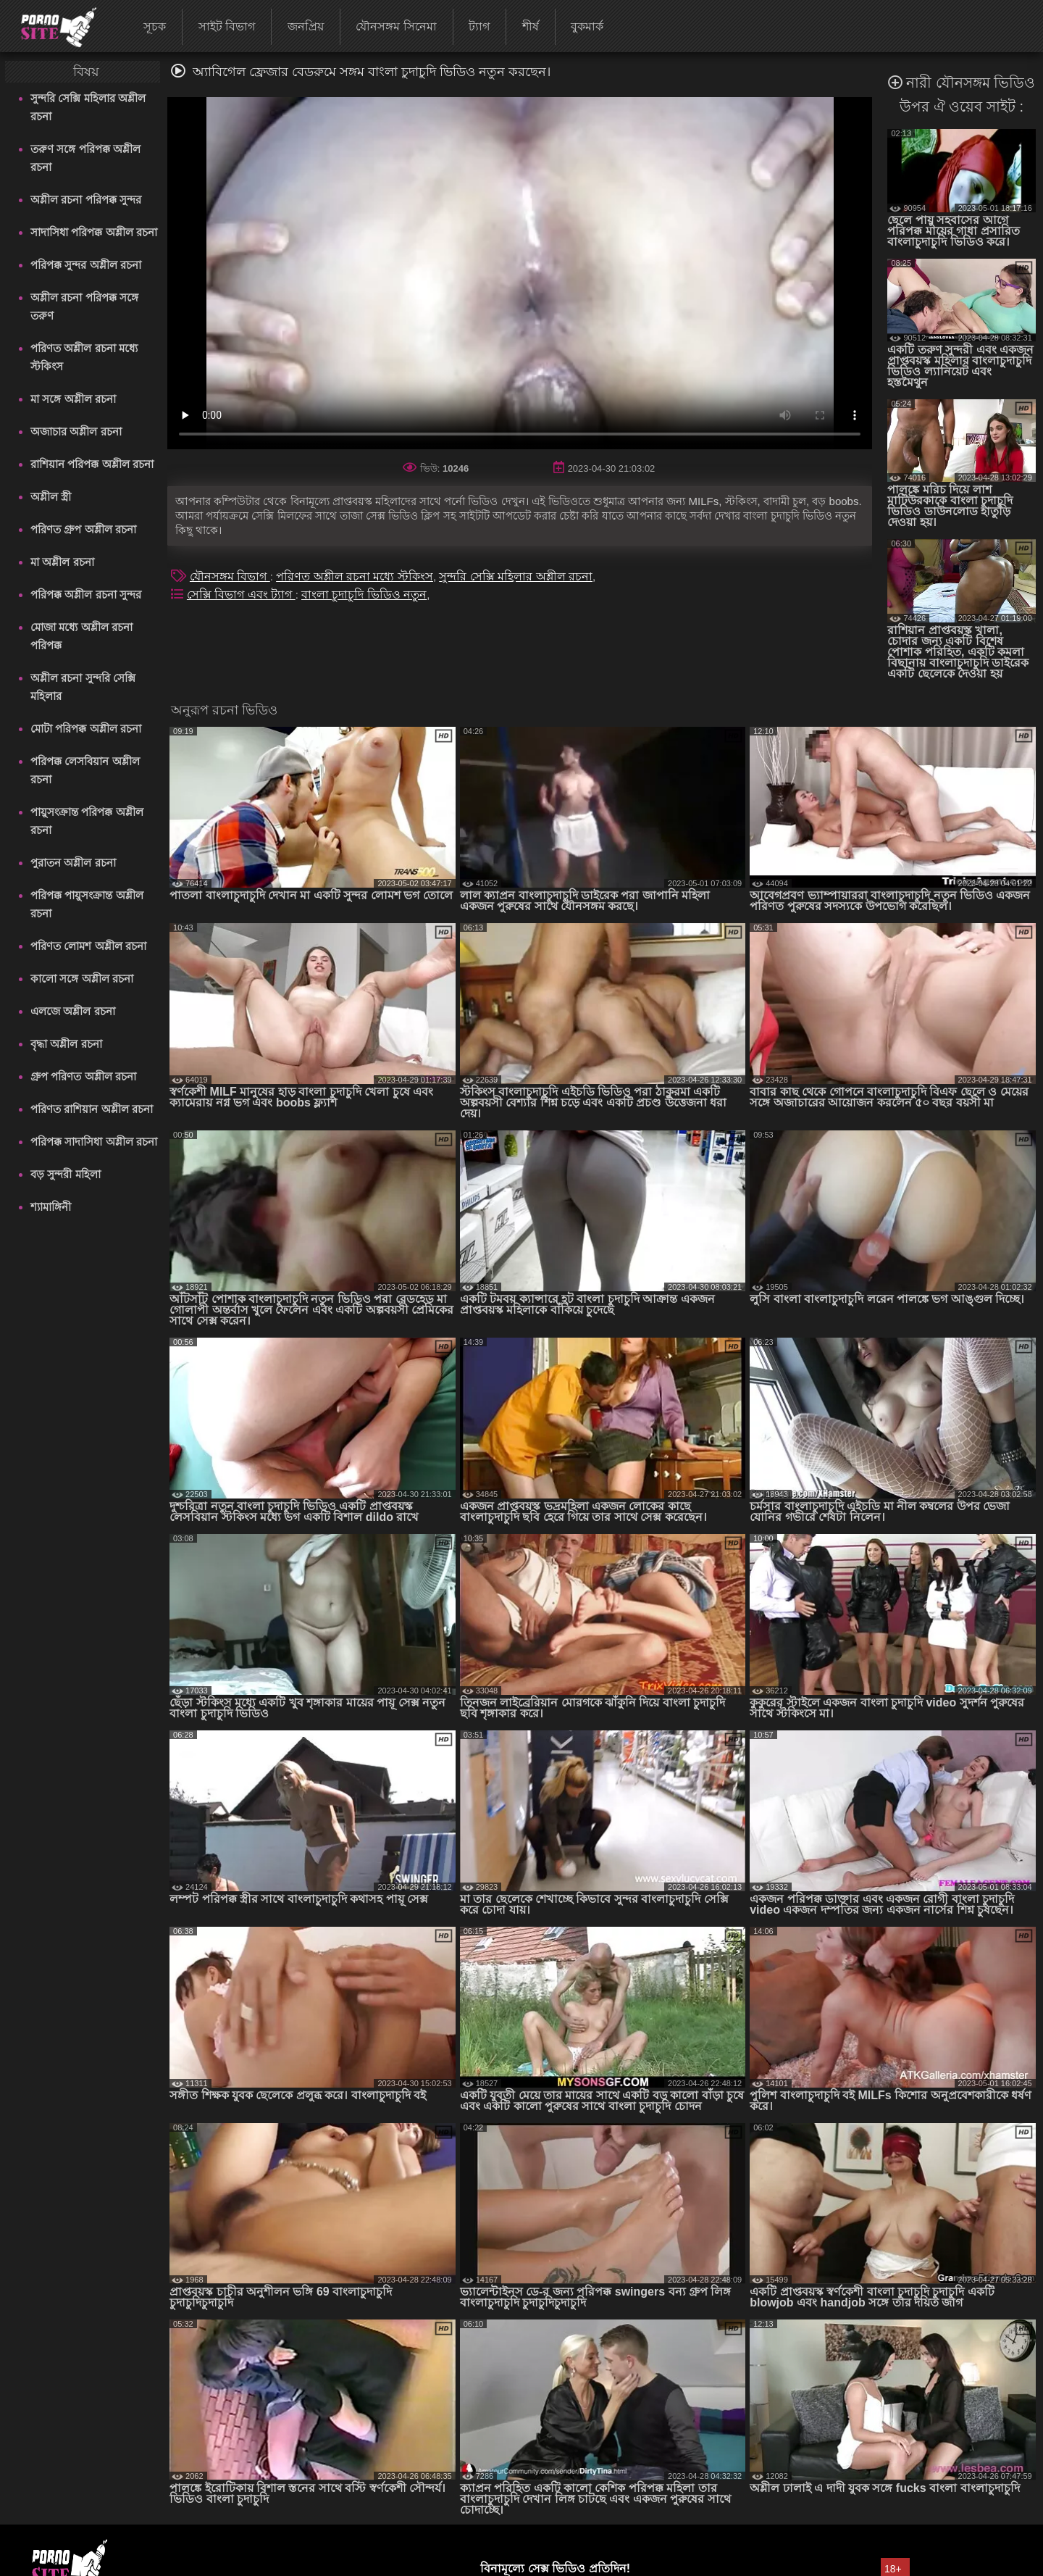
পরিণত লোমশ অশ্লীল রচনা (88, 946)
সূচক (154, 26)
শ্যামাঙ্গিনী (50, 1207)
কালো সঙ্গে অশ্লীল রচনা (81, 978)
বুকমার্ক (587, 26)
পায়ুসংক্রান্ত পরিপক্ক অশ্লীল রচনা (86, 821)
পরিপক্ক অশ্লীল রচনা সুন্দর (85, 594)
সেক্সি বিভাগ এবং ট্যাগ (241, 594)
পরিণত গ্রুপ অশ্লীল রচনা (83, 529)
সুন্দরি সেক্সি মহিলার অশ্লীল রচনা (88, 107)
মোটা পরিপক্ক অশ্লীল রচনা (85, 728)
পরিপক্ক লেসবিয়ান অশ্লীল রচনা (84, 770)
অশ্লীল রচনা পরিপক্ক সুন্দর (85, 199)
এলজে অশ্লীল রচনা (72, 1011)
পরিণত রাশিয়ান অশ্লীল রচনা (91, 1109)
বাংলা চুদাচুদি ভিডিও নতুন (364, 594)
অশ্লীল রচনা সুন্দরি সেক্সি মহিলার (82, 687)
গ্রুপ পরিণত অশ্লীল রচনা (83, 1076)
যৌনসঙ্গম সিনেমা (396, 26)
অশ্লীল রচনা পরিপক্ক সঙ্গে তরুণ (84, 306)
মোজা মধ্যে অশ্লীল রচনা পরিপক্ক (81, 636)
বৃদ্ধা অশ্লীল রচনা (65, 1044)
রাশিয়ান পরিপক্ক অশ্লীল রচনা (92, 464)
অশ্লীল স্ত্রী (50, 497)
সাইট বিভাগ (226, 26)
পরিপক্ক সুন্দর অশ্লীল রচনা (85, 265)
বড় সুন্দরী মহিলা (65, 1174)
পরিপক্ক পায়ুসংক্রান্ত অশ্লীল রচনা (86, 904)
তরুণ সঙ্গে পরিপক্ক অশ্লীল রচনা (85, 158)
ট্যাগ (479, 26)
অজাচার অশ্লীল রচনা (75, 431)
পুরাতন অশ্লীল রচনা (72, 862)
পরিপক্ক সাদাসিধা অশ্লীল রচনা (93, 1141)
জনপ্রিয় (306, 26)
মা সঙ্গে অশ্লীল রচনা (73, 399)
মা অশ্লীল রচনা (61, 562)
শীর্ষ (530, 26)
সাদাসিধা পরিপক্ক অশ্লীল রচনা (93, 232)
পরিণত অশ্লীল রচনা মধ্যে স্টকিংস (84, 357)
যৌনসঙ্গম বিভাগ (230, 576)
